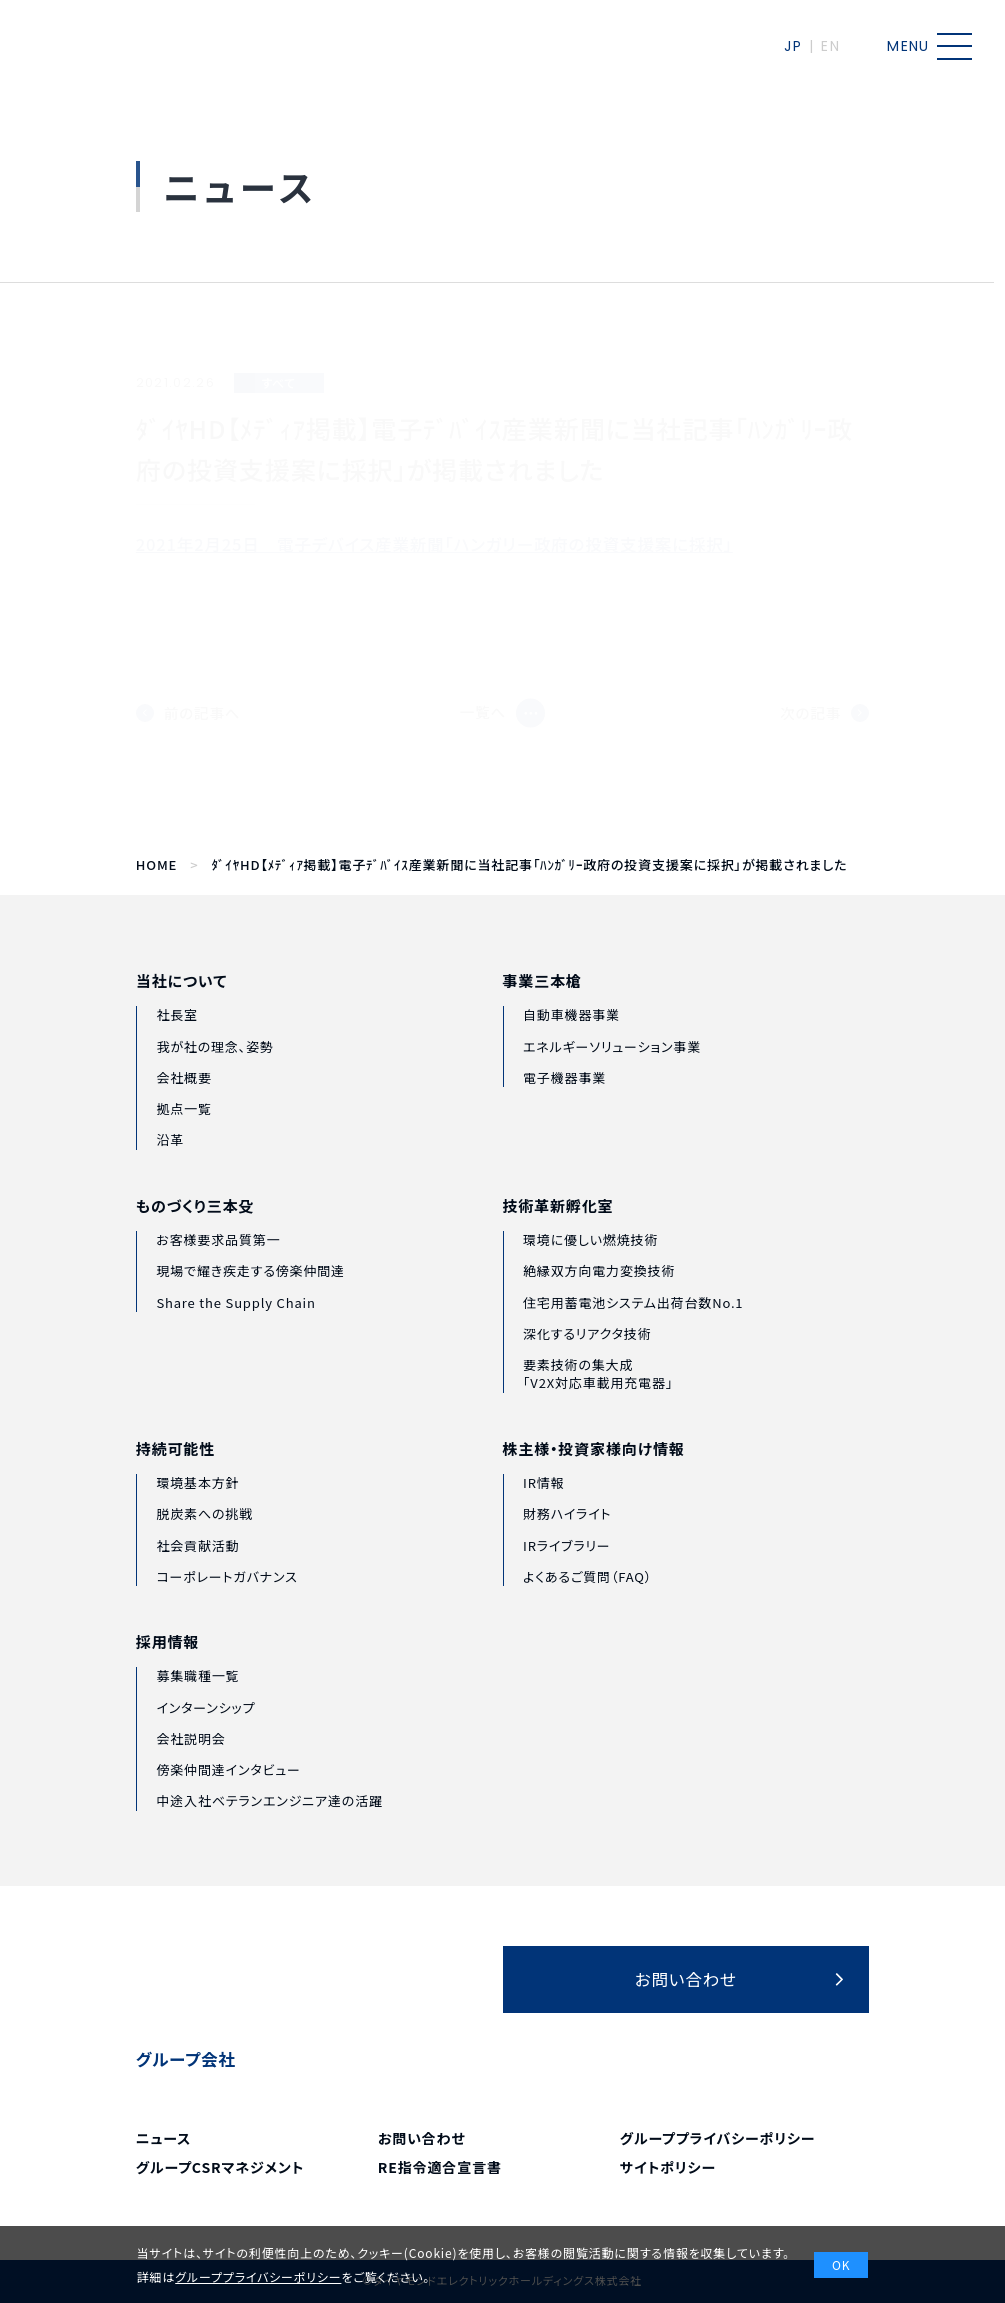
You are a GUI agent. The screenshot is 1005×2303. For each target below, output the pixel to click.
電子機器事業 (564, 1110)
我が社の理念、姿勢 (214, 1068)
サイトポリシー (668, 2167)
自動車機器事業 (571, 1048)
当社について (181, 1003)
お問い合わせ (422, 2138)
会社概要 (183, 1099)
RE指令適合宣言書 (440, 2167)
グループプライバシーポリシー (717, 2138)
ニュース (163, 2138)
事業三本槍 (542, 1014)
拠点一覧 (183, 1131)
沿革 (170, 1162)
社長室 (177, 1037)
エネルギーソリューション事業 (612, 1079)
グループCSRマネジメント (220, 2167)
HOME (156, 865)
